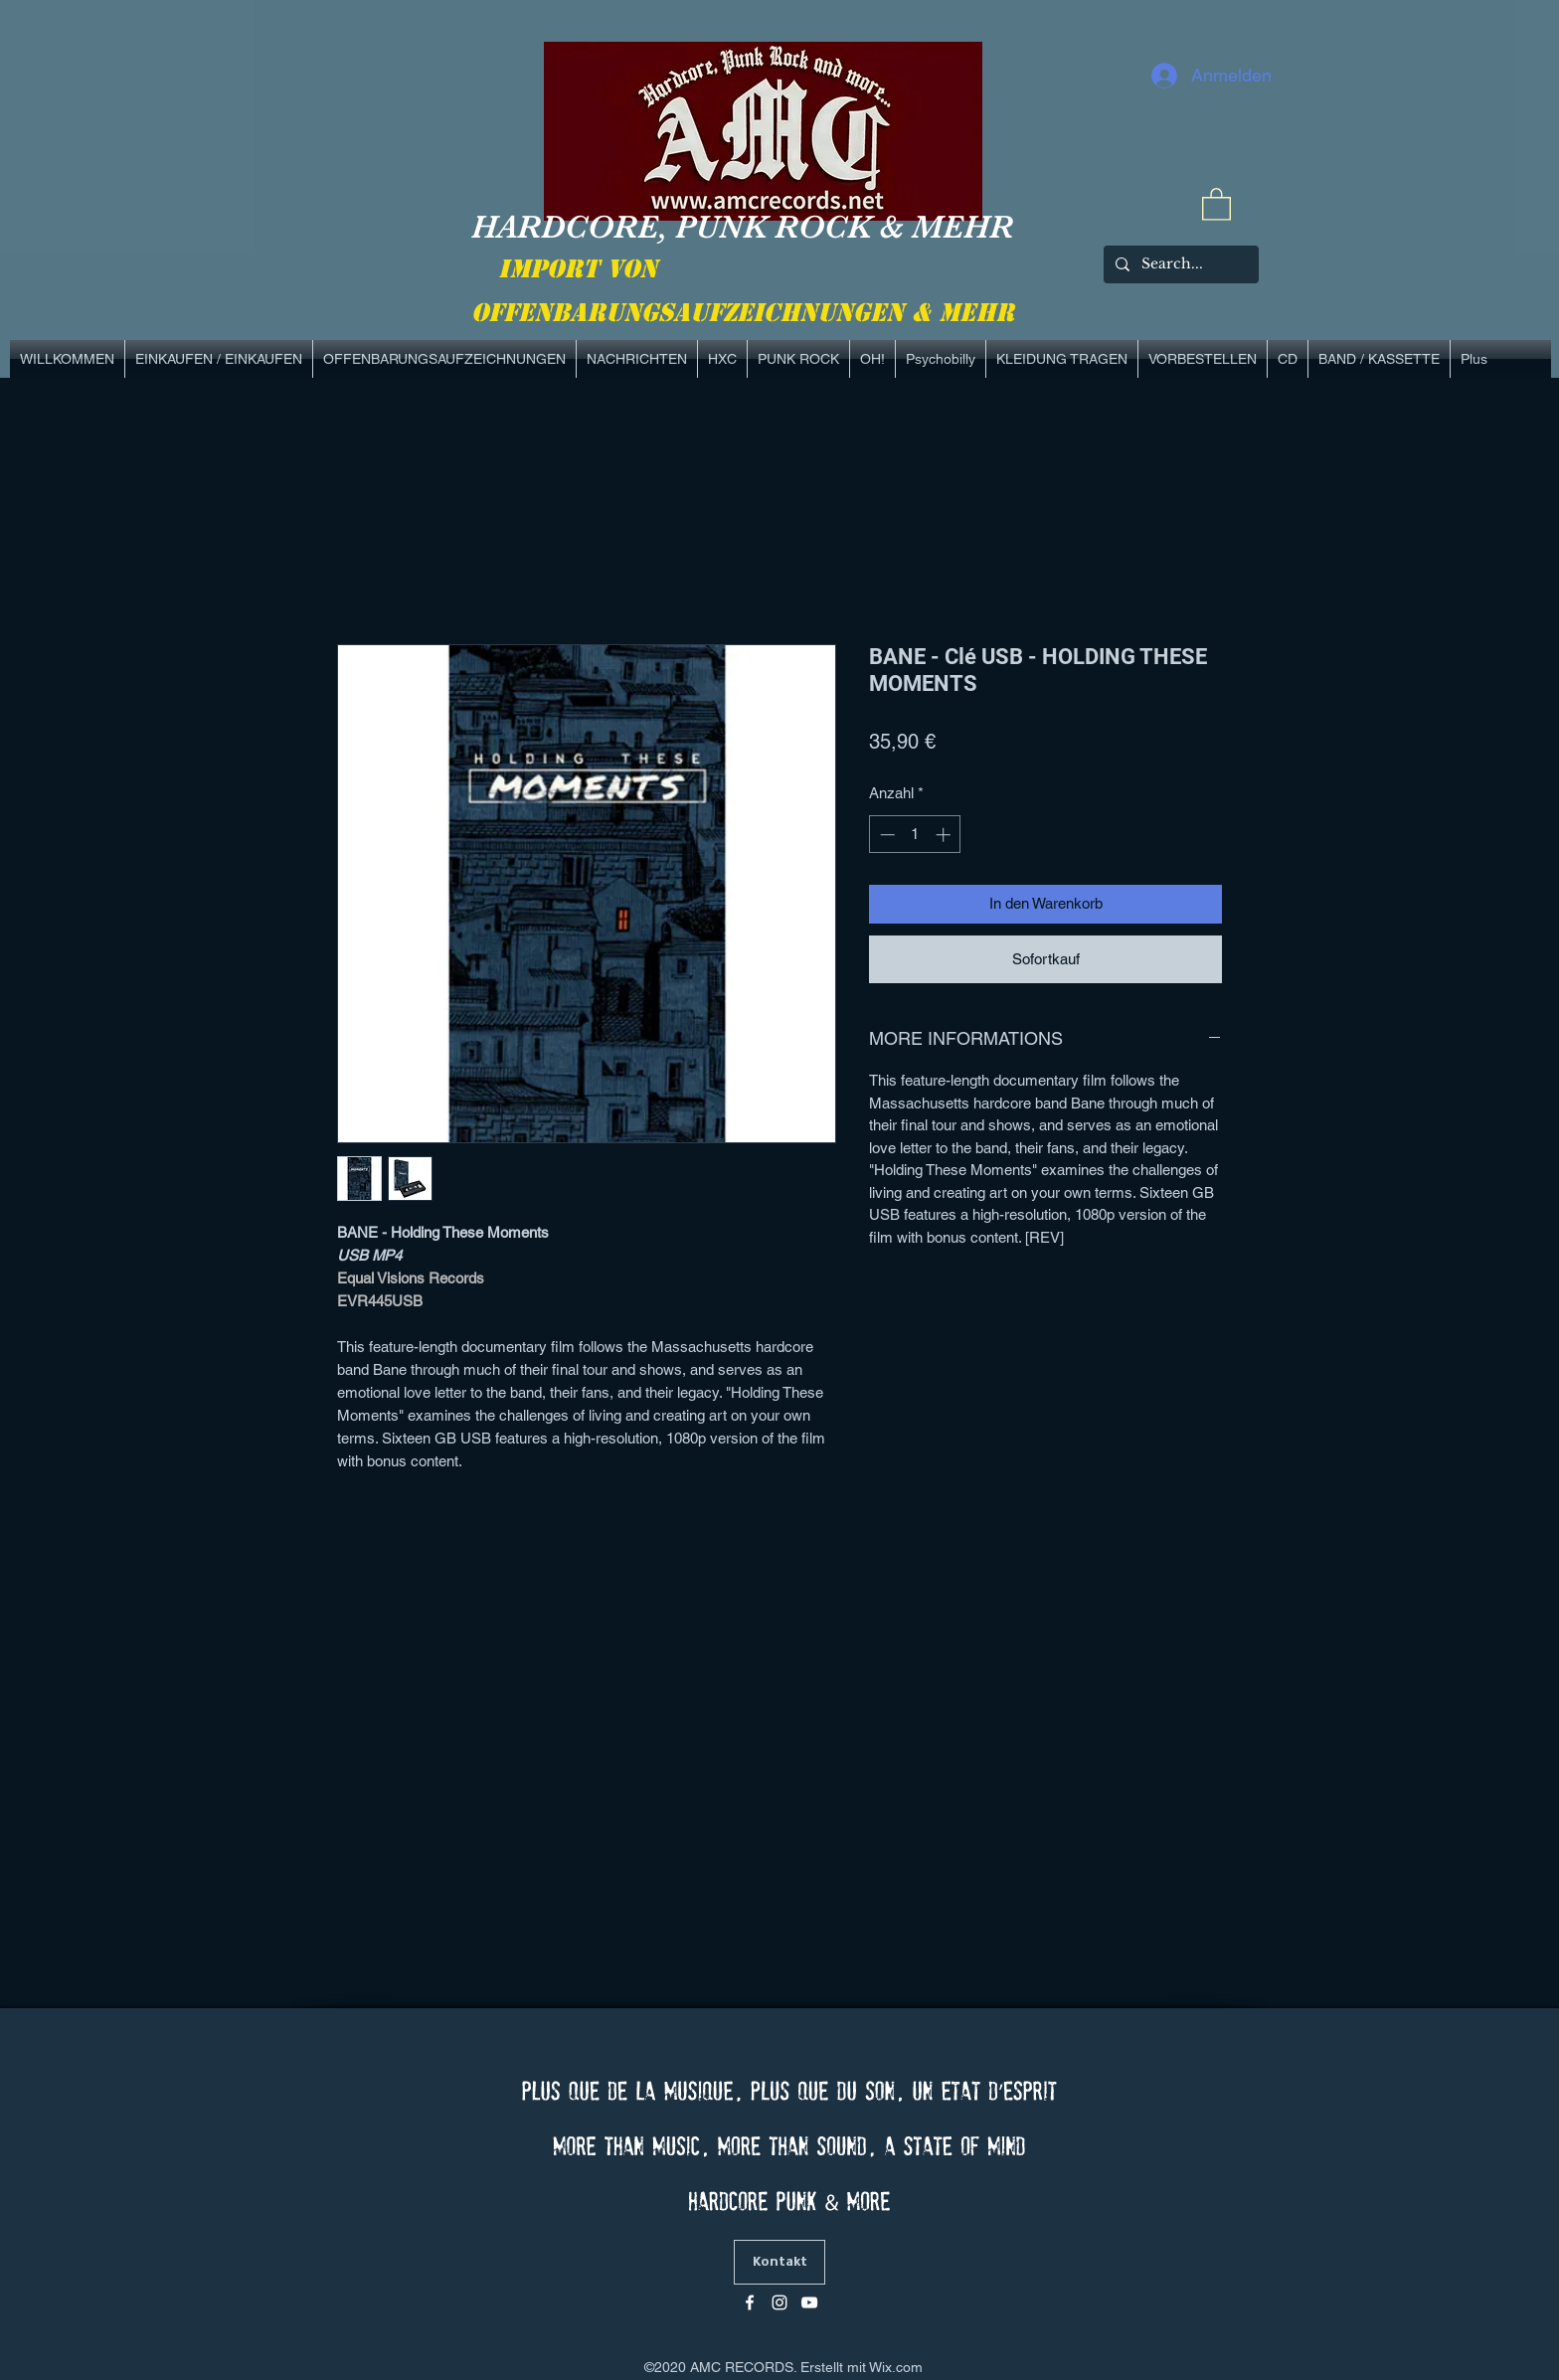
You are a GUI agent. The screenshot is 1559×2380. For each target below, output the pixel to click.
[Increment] (945, 834)
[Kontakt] (779, 2262)
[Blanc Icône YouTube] (809, 2302)
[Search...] (1179, 264)
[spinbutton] (915, 834)
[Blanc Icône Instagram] (779, 2302)
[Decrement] (885, 834)
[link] (1216, 203)
